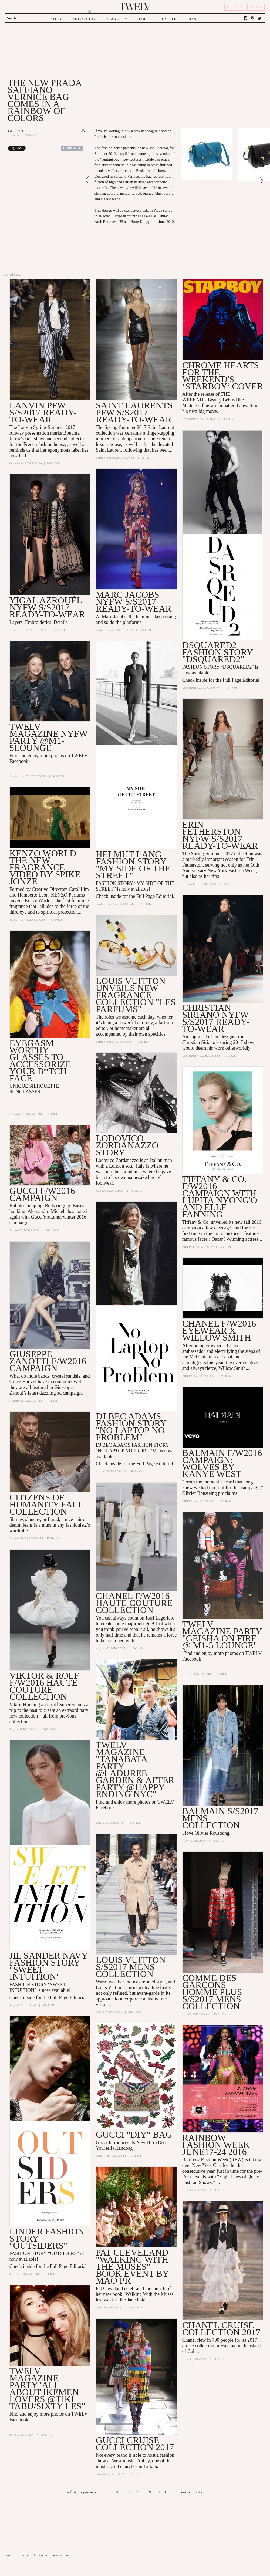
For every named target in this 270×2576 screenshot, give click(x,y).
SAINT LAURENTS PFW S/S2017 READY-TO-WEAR (134, 412)
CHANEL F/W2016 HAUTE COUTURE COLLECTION (134, 1603)
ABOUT (10, 2555)
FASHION (56, 19)
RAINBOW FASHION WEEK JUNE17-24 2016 (216, 2145)
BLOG (193, 19)
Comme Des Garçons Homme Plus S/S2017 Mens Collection (212, 1992)
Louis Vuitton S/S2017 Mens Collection (131, 1967)
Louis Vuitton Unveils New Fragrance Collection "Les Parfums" (136, 995)
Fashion (15, 131)
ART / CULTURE (85, 19)
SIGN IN (256, 7)
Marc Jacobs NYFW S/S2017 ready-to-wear (134, 602)
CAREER (42, 2555)
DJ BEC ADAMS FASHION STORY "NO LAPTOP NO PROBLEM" (131, 1426)
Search (11, 18)
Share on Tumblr (72, 148)
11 (166, 2492)
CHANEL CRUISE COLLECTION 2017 (221, 2329)
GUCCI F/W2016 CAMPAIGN (42, 1194)
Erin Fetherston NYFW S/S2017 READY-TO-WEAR (220, 835)
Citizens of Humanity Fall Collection (46, 1505)
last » (199, 2492)
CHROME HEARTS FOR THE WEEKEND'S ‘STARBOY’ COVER (222, 375)
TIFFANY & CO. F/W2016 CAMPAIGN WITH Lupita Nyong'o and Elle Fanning (219, 1196)
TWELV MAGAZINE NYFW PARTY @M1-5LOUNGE (48, 737)
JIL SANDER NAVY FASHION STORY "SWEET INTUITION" (48, 1966)
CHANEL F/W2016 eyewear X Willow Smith (219, 1331)
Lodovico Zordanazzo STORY (127, 1146)
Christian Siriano (198, 1042)
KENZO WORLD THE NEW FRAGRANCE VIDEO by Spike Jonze (44, 867)
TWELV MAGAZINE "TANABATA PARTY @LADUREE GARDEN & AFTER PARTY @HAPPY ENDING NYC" (135, 1770)
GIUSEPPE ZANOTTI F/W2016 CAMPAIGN (47, 1361)
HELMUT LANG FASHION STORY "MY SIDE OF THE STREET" (133, 865)
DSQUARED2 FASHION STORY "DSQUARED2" (217, 652)
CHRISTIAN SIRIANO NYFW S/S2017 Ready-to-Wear (215, 1018)
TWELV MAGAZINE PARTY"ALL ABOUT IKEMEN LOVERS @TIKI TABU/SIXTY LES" (47, 2389)
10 (158, 2492)
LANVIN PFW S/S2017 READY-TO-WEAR (42, 412)
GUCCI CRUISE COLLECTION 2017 (135, 2444)
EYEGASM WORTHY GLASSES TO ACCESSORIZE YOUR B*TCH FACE (40, 1060)
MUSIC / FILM (117, 19)
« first (71, 2492)
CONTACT (26, 2555)
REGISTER (235, 7)
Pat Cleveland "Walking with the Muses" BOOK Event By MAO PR (132, 2267)
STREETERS (169, 19)
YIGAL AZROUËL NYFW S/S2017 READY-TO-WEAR (47, 607)
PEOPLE (144, 19)
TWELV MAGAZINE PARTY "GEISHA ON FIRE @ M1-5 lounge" (222, 1635)
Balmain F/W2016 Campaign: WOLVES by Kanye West (222, 1463)
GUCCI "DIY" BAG (134, 2135)
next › (185, 2492)
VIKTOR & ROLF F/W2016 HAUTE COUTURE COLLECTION (44, 1686)
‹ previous (88, 2492)
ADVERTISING (61, 2555)
